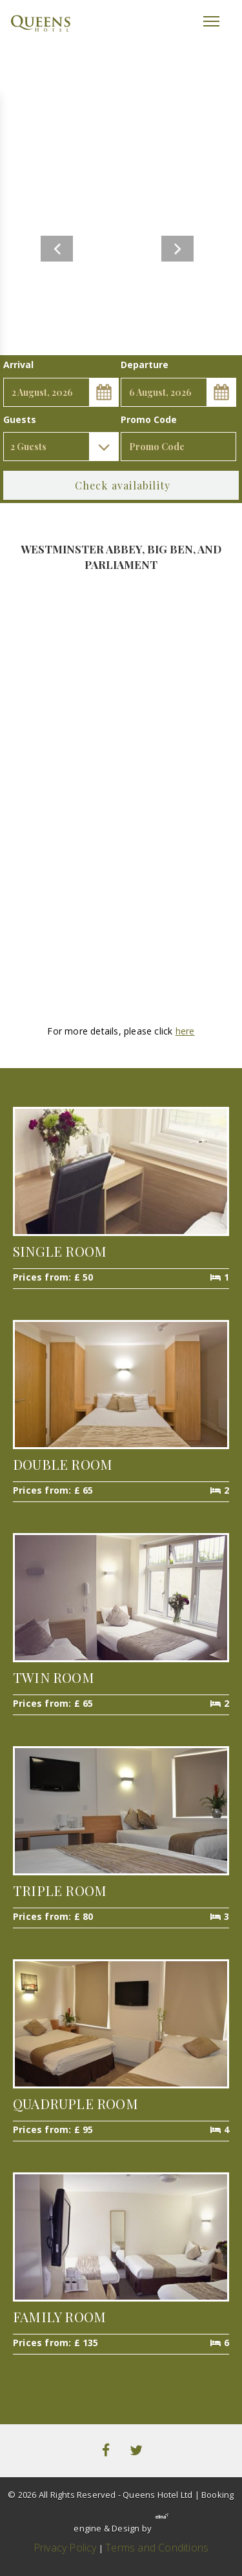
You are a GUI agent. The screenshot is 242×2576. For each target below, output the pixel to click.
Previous (57, 249)
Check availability (123, 485)
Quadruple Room (75, 2103)
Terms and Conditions (156, 2547)
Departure (144, 364)
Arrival (18, 364)
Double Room (62, 1464)
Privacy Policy (65, 2547)
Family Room (59, 2316)
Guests (19, 419)
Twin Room (53, 1677)
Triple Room (59, 1890)
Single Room (59, 1251)
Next (177, 249)
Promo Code (149, 419)
